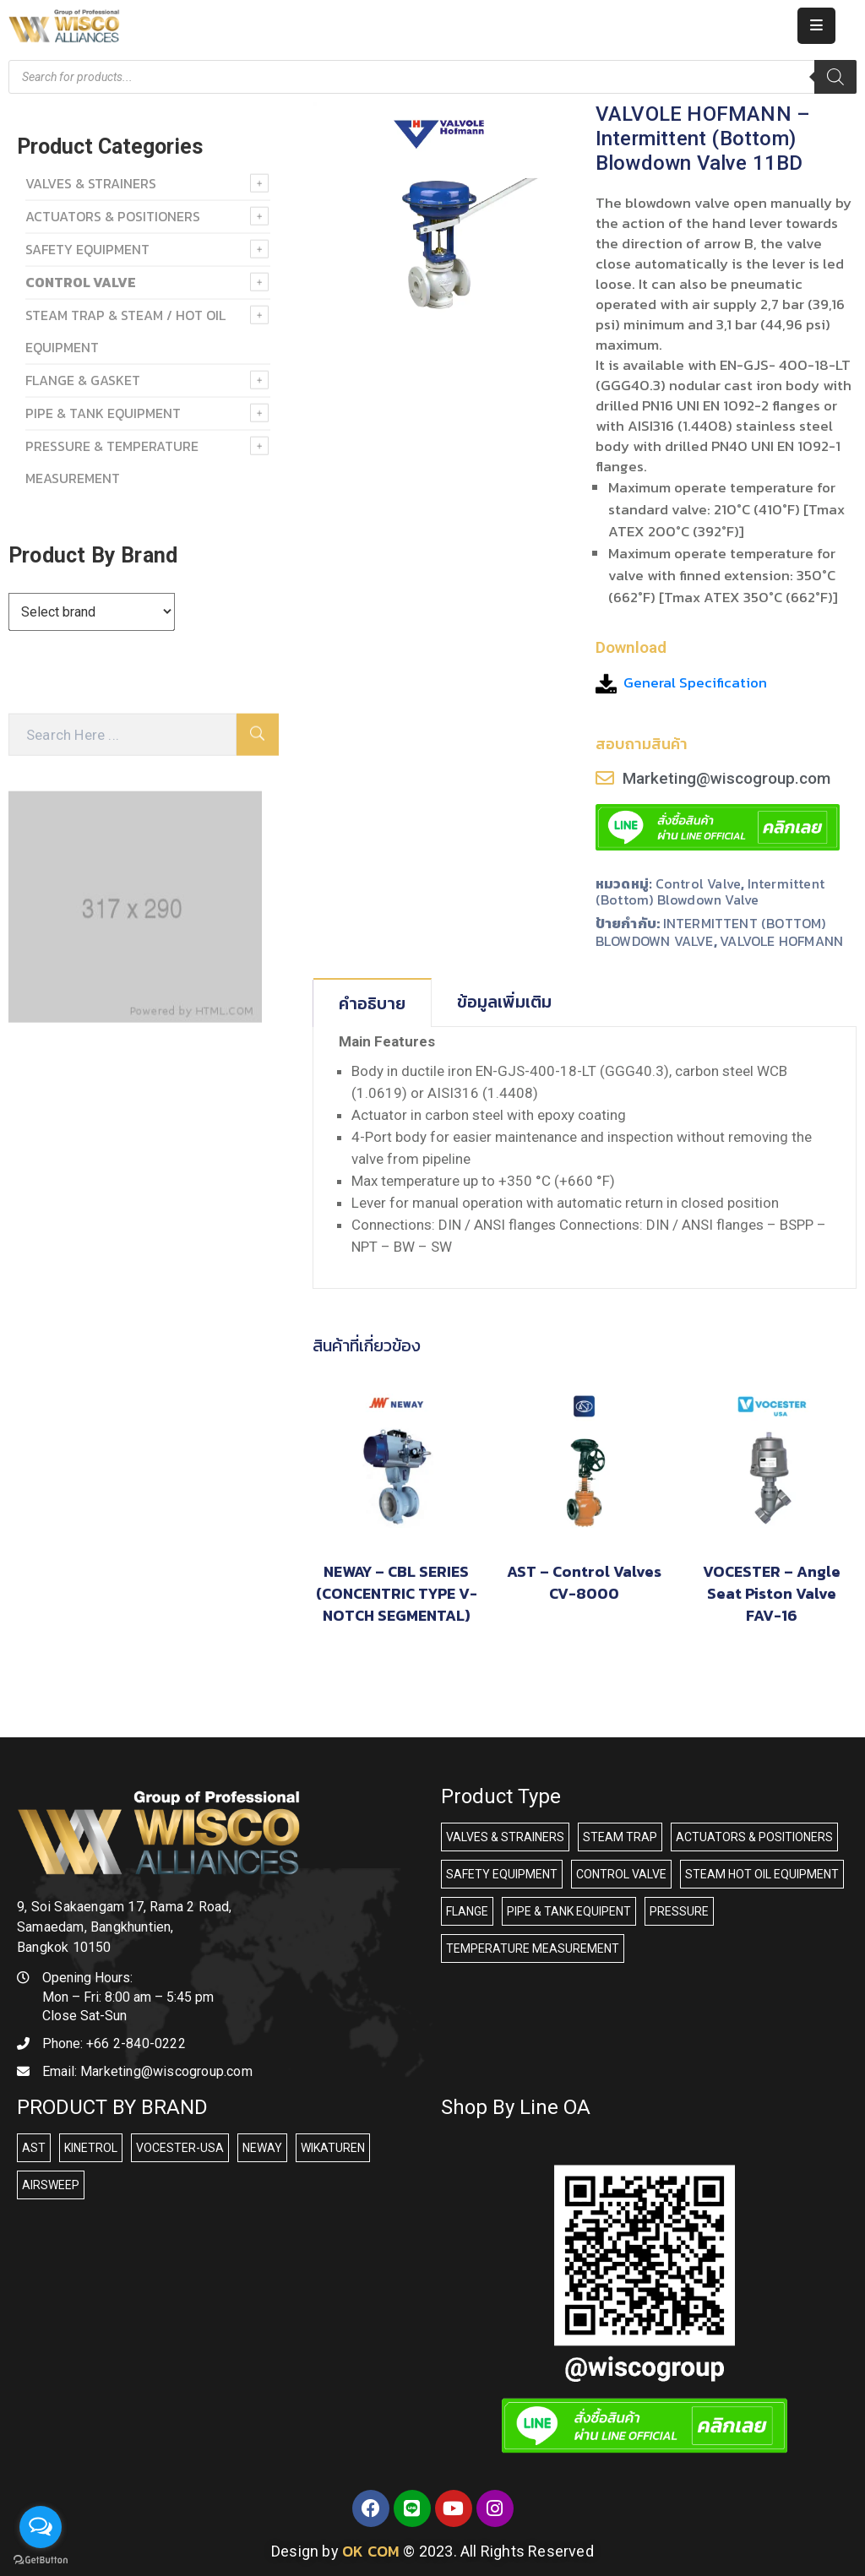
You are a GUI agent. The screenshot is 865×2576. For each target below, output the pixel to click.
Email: (147, 2071)
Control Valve (699, 883)
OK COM (371, 2551)
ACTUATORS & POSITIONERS (112, 216)
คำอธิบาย (372, 1003)
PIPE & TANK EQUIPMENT (103, 413)
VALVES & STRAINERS (90, 183)
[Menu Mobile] (816, 26)
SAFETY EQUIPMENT (87, 249)
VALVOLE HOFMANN (781, 941)
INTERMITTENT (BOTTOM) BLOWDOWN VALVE (711, 931)
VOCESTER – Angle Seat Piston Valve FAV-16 (772, 1593)
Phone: (114, 2043)
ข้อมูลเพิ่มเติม (504, 1001)
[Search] (835, 77)
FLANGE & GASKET (82, 380)
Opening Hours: (87, 1978)
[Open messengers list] (40, 2527)
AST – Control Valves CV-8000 (584, 1582)
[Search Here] (122, 735)
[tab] (372, 1002)
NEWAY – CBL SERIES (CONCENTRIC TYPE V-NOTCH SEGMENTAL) (396, 1593)
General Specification (695, 682)
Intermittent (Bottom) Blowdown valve (710, 891)
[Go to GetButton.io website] (41, 2559)
